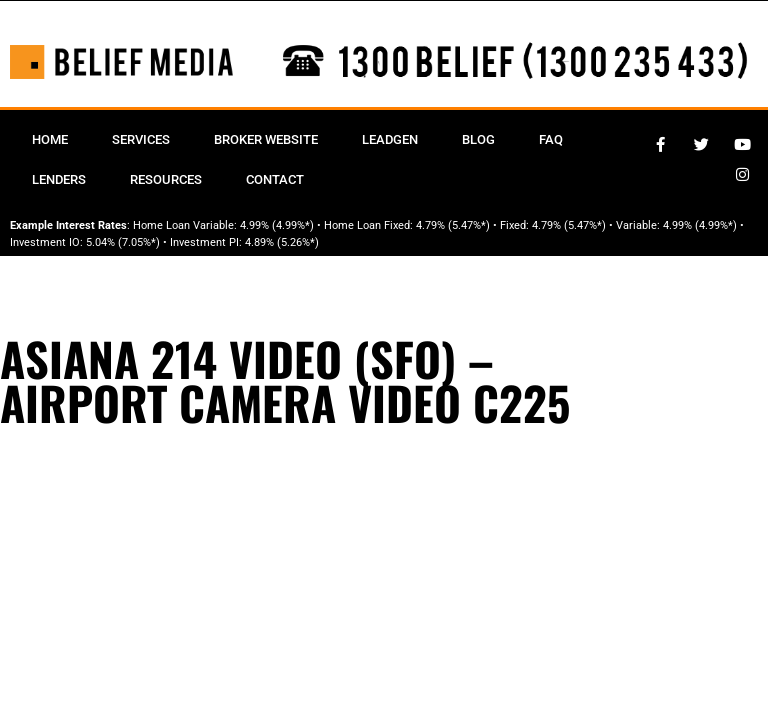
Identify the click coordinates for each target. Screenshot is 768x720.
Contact (275, 179)
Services (141, 139)
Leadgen (390, 139)
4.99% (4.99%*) (277, 225)
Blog (478, 139)
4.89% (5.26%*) (282, 242)
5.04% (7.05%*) (123, 242)
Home (50, 139)
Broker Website (266, 139)
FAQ (551, 139)
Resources (166, 179)
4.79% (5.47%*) (453, 225)
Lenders (59, 179)
